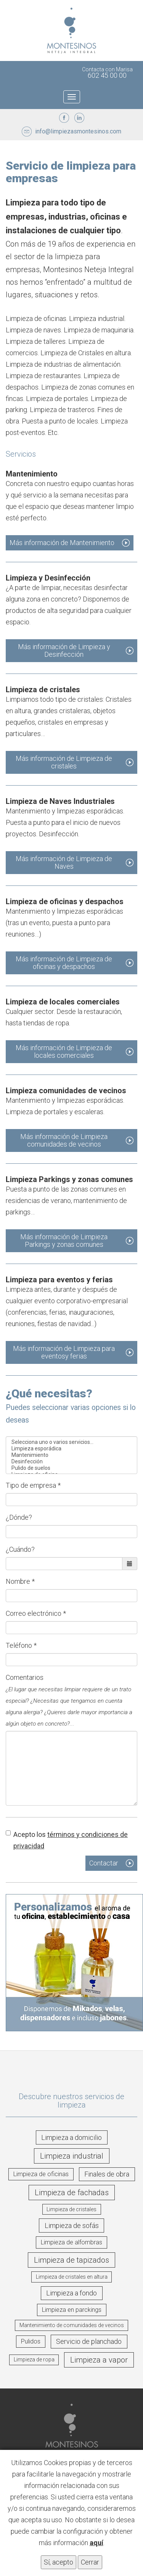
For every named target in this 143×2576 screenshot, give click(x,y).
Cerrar (90, 2562)
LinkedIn (79, 118)
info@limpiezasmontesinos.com (78, 131)
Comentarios (69, 1700)
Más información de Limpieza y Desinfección (64, 650)
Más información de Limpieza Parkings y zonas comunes (64, 1240)
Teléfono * (21, 1645)
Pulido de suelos (71, 1468)
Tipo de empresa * (33, 1485)
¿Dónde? (19, 1517)
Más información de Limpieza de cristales (64, 762)
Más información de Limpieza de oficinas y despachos (64, 962)
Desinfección (71, 1461)
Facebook (64, 118)
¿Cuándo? (20, 1549)
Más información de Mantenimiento (62, 543)
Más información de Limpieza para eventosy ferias (64, 1352)
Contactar (103, 1863)
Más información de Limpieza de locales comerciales (64, 1051)
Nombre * (20, 1581)
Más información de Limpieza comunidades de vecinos (64, 1140)
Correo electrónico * (36, 1613)
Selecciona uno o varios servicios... (71, 1442)
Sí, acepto (58, 2562)
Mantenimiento (71, 1455)
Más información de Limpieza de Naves (64, 862)
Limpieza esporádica (71, 1448)
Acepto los (67, 1840)
